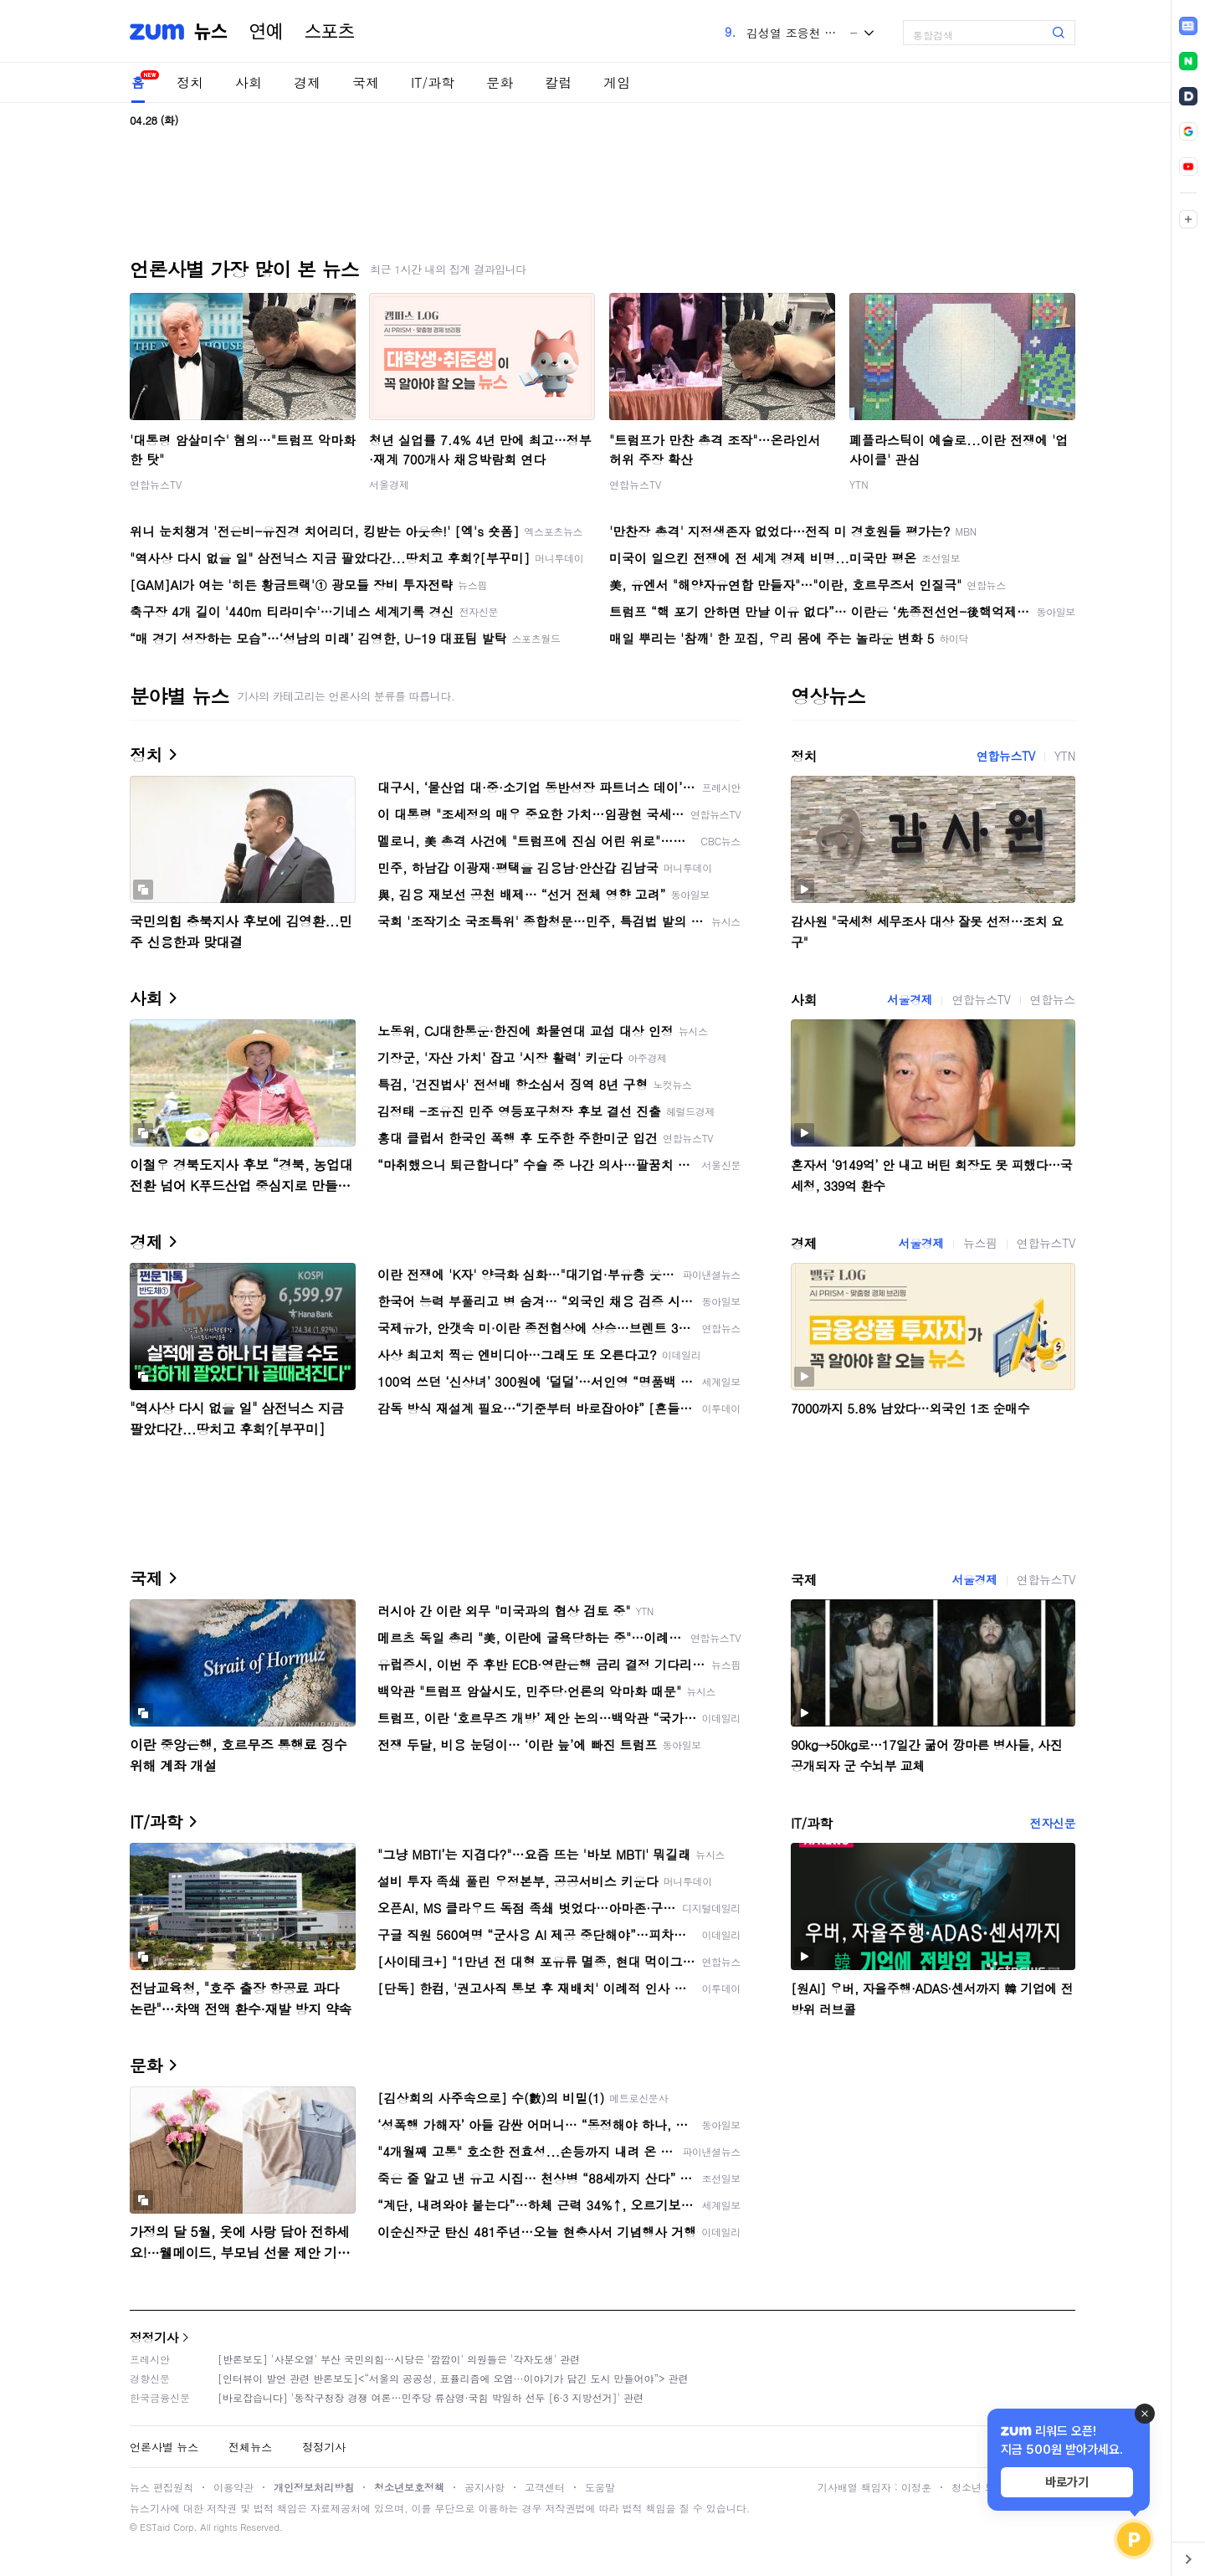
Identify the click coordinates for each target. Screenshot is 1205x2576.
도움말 (600, 2487)
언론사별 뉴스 (164, 2447)
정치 (190, 82)
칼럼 (558, 82)
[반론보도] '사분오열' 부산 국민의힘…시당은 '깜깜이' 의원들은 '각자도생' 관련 (399, 2359)
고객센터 (545, 2487)
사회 (248, 82)
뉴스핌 (980, 1242)
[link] (1188, 26)
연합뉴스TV (156, 484)
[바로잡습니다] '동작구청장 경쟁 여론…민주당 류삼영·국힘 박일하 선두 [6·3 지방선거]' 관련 (431, 2397)
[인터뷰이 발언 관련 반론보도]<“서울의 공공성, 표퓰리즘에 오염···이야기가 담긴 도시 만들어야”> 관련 (453, 2378)
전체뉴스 (250, 2447)
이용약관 (233, 2487)
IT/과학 (432, 82)
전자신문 (1052, 1822)
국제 (365, 82)
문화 (499, 82)
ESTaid (155, 2527)
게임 (616, 82)
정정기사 (154, 2337)
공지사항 (484, 2487)
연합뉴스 (1052, 999)
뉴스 (211, 32)
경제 (307, 82)
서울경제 (389, 484)
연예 (266, 32)
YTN (859, 484)
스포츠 (330, 32)
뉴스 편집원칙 (161, 2487)
